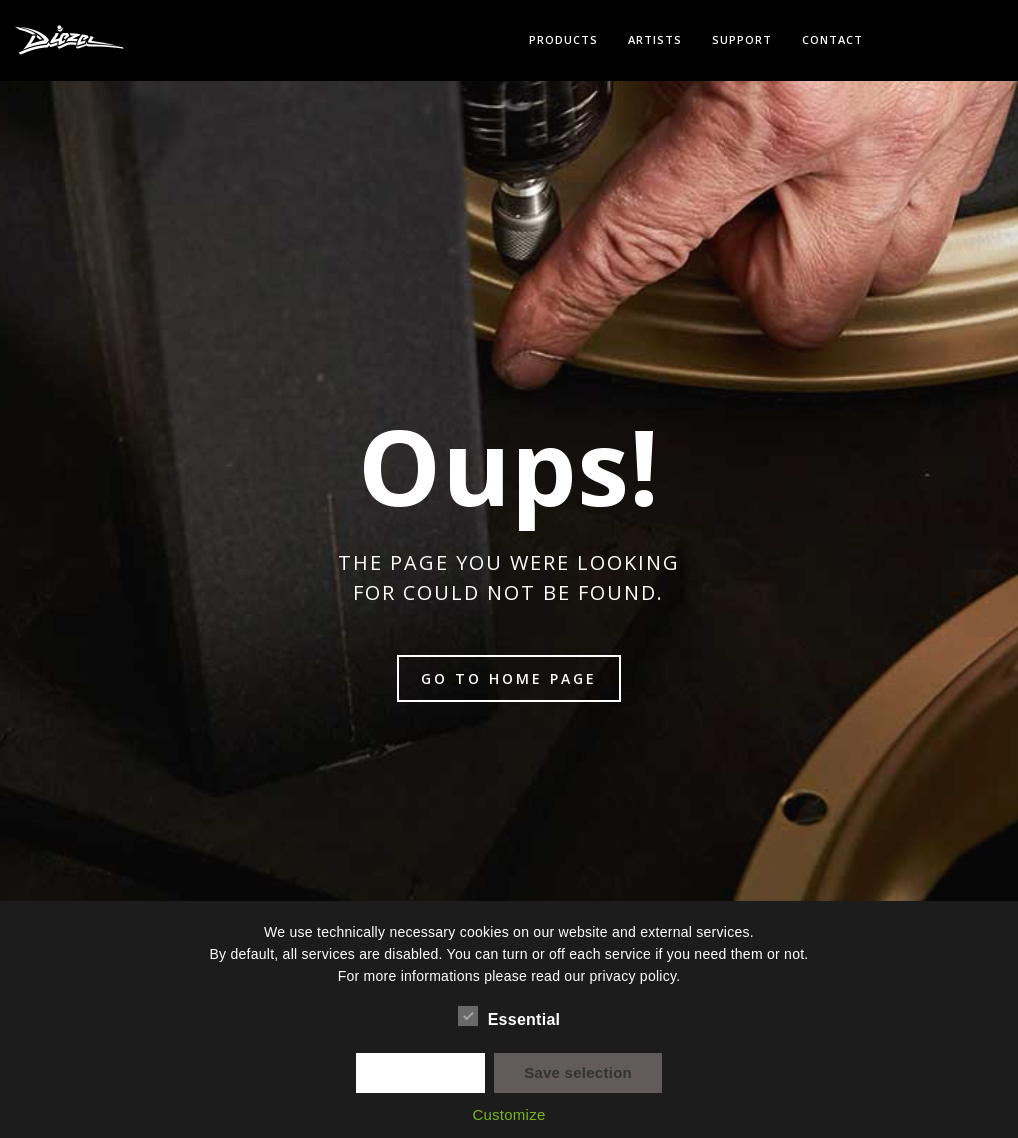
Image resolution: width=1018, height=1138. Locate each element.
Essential (509, 1017)
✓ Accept (420, 1072)
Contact (832, 39)
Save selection (578, 1072)
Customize (508, 1114)
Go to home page (509, 678)
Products (563, 39)
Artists (655, 39)
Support (742, 39)
